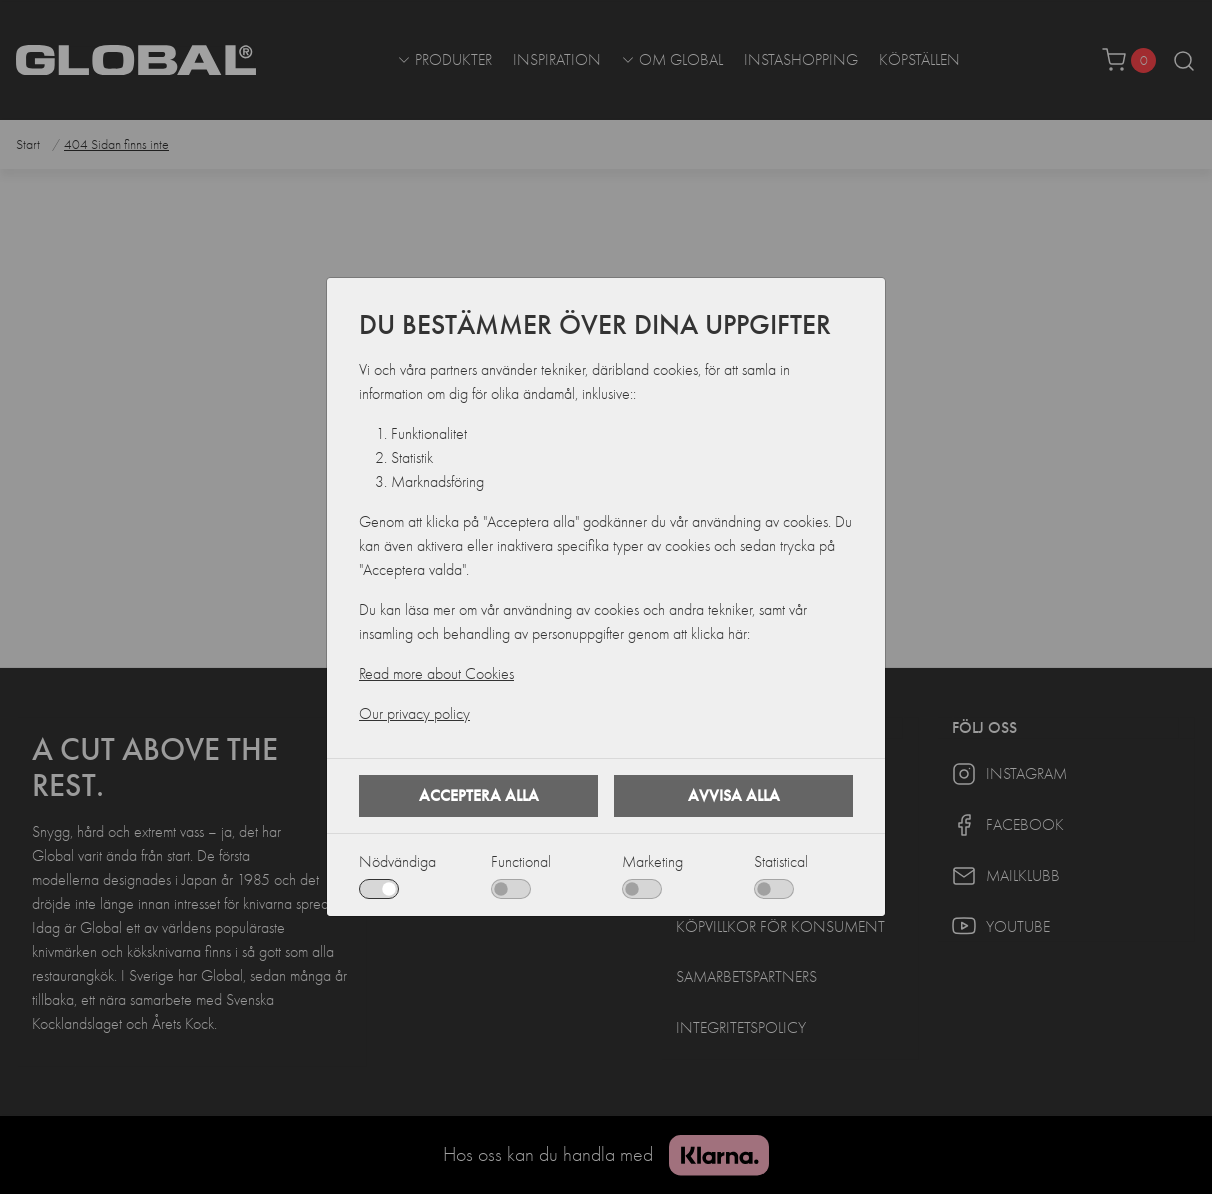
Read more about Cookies (436, 674)
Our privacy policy (414, 714)
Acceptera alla (479, 795)
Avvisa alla (734, 795)
